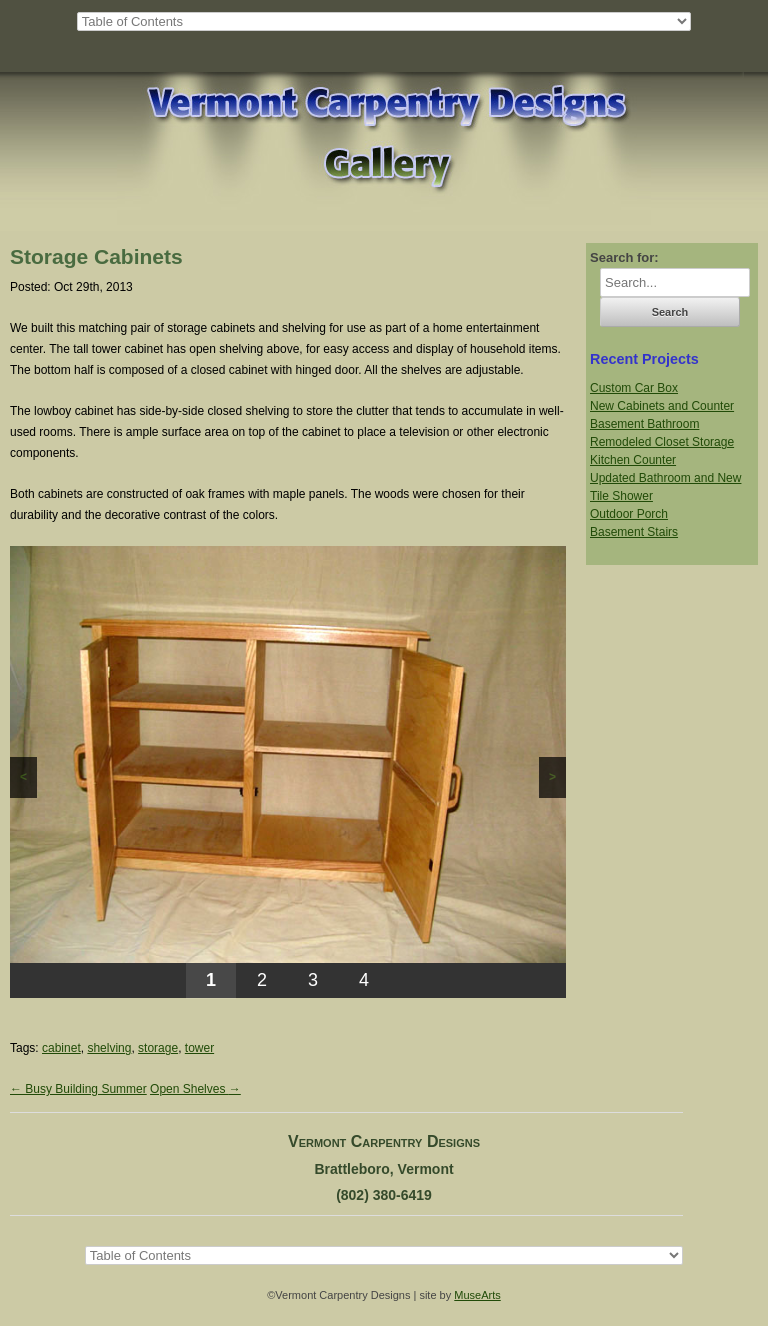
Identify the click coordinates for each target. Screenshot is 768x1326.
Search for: (624, 257)
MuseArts (477, 1295)
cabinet (61, 1048)
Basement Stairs (634, 532)
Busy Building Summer (78, 1089)
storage (158, 1048)
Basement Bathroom (644, 424)
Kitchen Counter (633, 460)
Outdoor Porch (629, 514)
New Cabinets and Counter (662, 406)
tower (199, 1048)
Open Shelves (195, 1089)
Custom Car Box (634, 388)
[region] (288, 772)
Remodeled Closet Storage (662, 442)
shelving (109, 1048)
